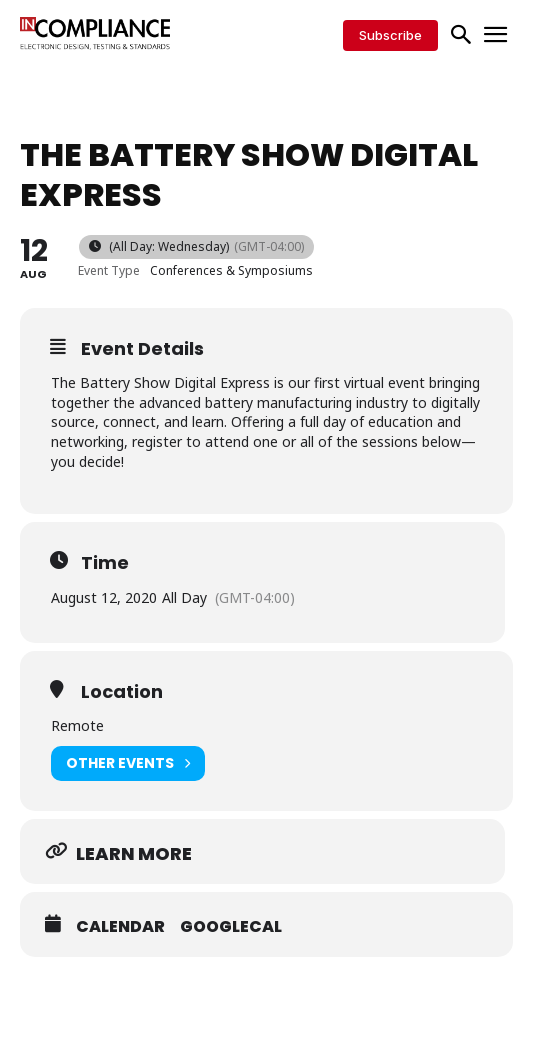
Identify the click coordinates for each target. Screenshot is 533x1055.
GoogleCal (231, 927)
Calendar (120, 927)
